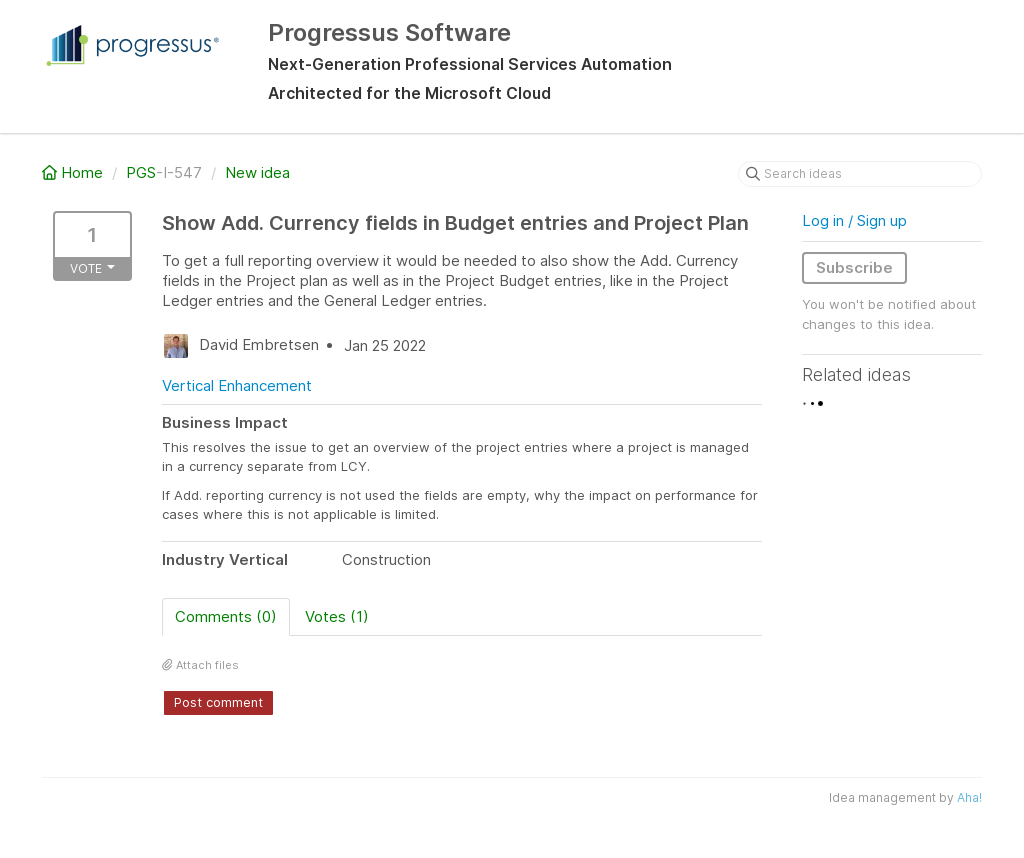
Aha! (969, 797)
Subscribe (854, 267)
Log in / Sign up (854, 220)
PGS (141, 172)
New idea (257, 172)
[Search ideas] (860, 174)
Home (74, 172)
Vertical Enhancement (237, 385)
